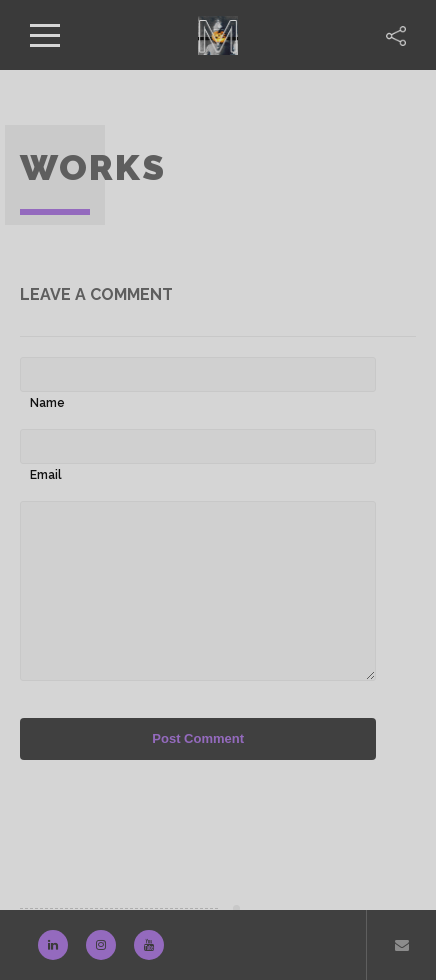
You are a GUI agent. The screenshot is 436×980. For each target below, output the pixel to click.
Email (46, 475)
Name (47, 403)
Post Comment (198, 738)
